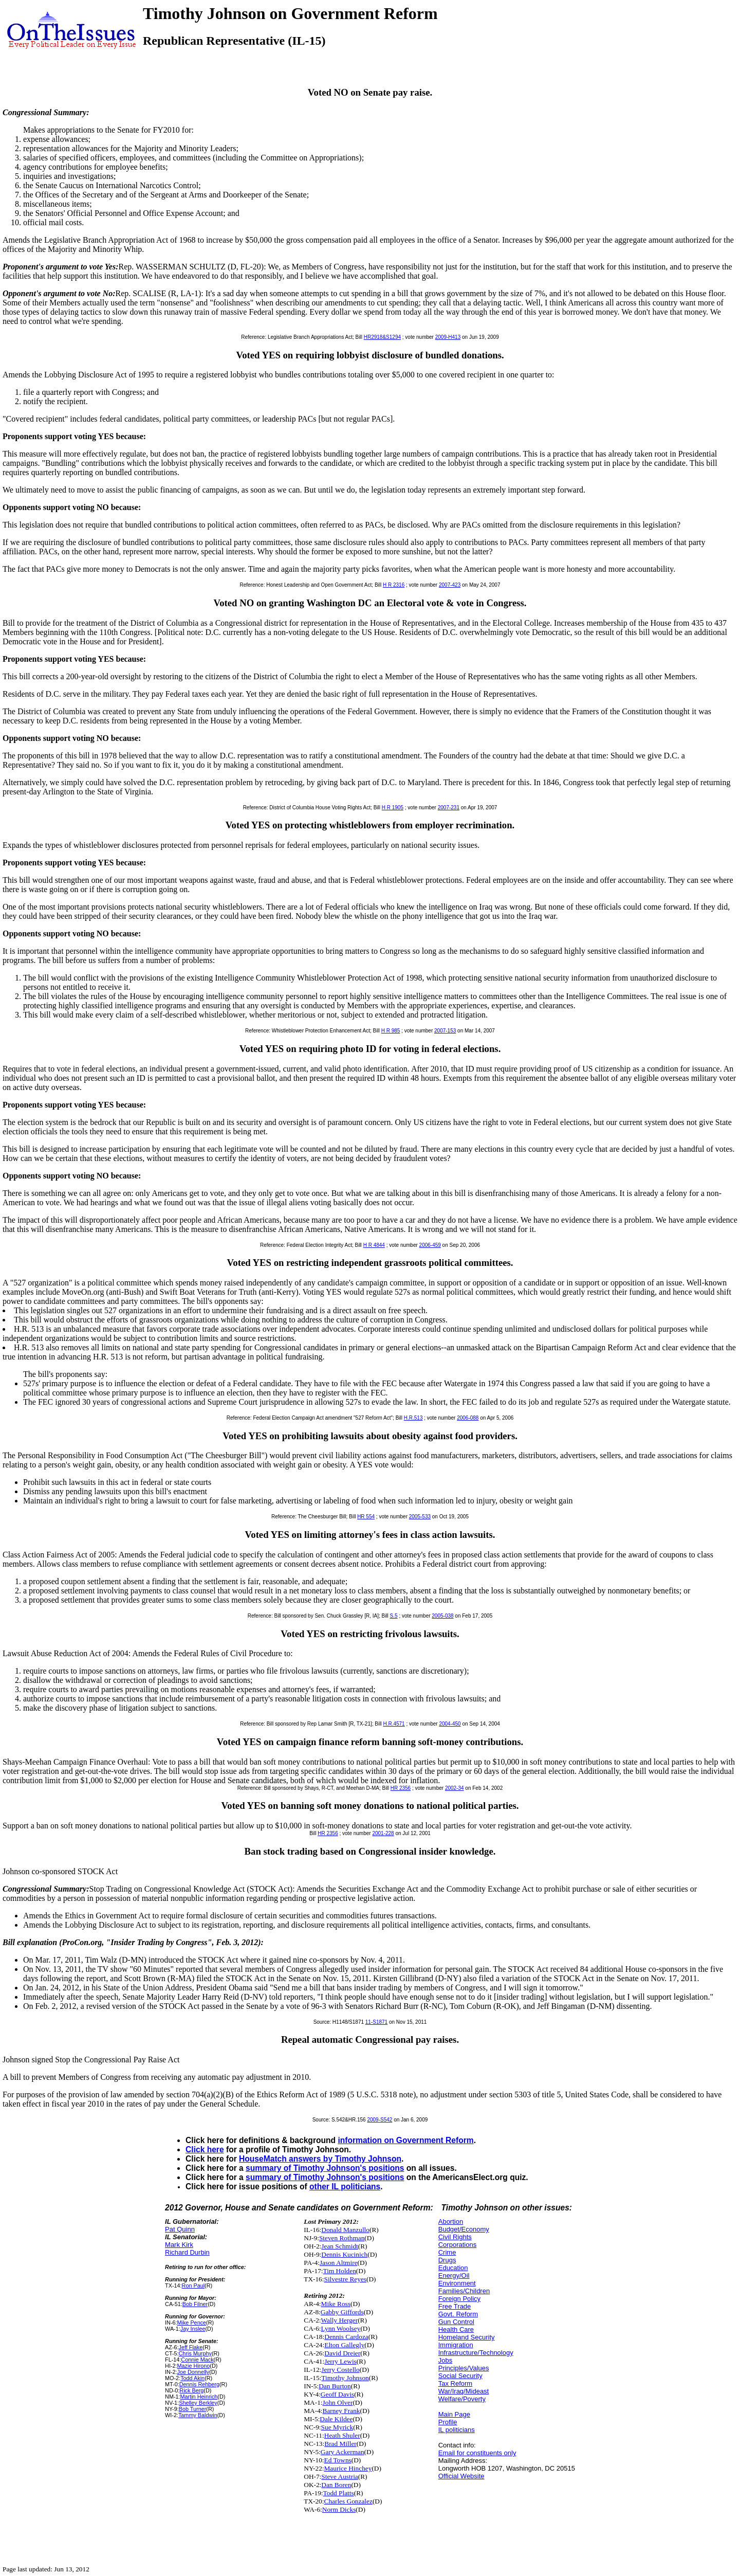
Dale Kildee (336, 2419)
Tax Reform (455, 2383)
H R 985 (390, 1030)
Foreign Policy (459, 2298)
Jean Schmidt (339, 2246)
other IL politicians (344, 2186)
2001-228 (383, 1833)
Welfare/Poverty (462, 2399)
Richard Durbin (187, 2252)
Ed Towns (337, 2460)
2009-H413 (447, 337)
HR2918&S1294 (382, 337)
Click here (205, 2149)
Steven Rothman (341, 2238)
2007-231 (448, 807)
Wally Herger (339, 2320)
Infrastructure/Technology (475, 2352)
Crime (447, 2252)
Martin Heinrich (199, 2396)
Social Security (460, 2376)
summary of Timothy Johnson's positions (325, 2168)
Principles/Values (463, 2368)
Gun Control (456, 2322)
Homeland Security (466, 2337)
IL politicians (456, 2430)
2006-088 (467, 1418)
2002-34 (454, 1788)
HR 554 (366, 1516)
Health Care (456, 2329)
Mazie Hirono (193, 2366)
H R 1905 (392, 807)
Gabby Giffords (342, 2312)
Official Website (461, 2476)
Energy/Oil (454, 2275)
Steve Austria (339, 2476)
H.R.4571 (393, 1724)
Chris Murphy (195, 2353)
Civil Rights (455, 2237)
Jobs (445, 2360)
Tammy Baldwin (197, 2415)
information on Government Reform (405, 2140)
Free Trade (454, 2306)
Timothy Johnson (344, 2378)
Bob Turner (193, 2409)
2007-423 (449, 585)
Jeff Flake (191, 2347)
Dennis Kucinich (344, 2254)
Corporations (457, 2244)
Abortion (450, 2221)
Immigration (455, 2345)
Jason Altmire (339, 2262)
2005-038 (442, 1616)
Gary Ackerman (342, 2452)
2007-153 (445, 1030)
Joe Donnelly (193, 2372)
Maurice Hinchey (348, 2468)
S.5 (394, 1616)
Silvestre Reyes (345, 2279)
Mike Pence (192, 2322)
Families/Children (464, 2291)
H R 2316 (393, 585)
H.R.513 (413, 1418)
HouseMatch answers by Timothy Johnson (320, 2158)
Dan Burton (335, 2386)
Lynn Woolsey (341, 2328)
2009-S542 (379, 2120)
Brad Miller (340, 2443)
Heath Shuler (342, 2435)
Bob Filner (195, 2304)
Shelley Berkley (198, 2403)
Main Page (454, 2414)
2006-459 (430, 1245)
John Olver (338, 2402)
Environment (457, 2283)
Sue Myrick (337, 2427)
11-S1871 (376, 2022)
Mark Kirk (179, 2244)
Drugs (447, 2260)
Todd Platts (338, 2493)
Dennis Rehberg (199, 2384)
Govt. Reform (458, 2314)
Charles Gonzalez (348, 2501)
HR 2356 (401, 1788)
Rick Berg (191, 2390)
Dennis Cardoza (346, 2337)
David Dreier (342, 2353)
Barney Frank (341, 2411)
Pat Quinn (180, 2229)
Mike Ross (335, 2304)
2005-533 (420, 1516)
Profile (447, 2422)
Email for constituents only (477, 2453)
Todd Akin (192, 2378)
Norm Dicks (339, 2509)
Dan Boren (336, 2485)
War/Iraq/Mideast (463, 2391)
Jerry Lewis (340, 2361)
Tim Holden (339, 2271)
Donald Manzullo (345, 2230)
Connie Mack (197, 2359)
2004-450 (449, 1724)
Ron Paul (193, 2285)
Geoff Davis (337, 2394)
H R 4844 (374, 1245)
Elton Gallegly (344, 2345)
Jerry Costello (340, 2369)
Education (453, 2268)
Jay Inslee (193, 2329)
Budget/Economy (463, 2229)
